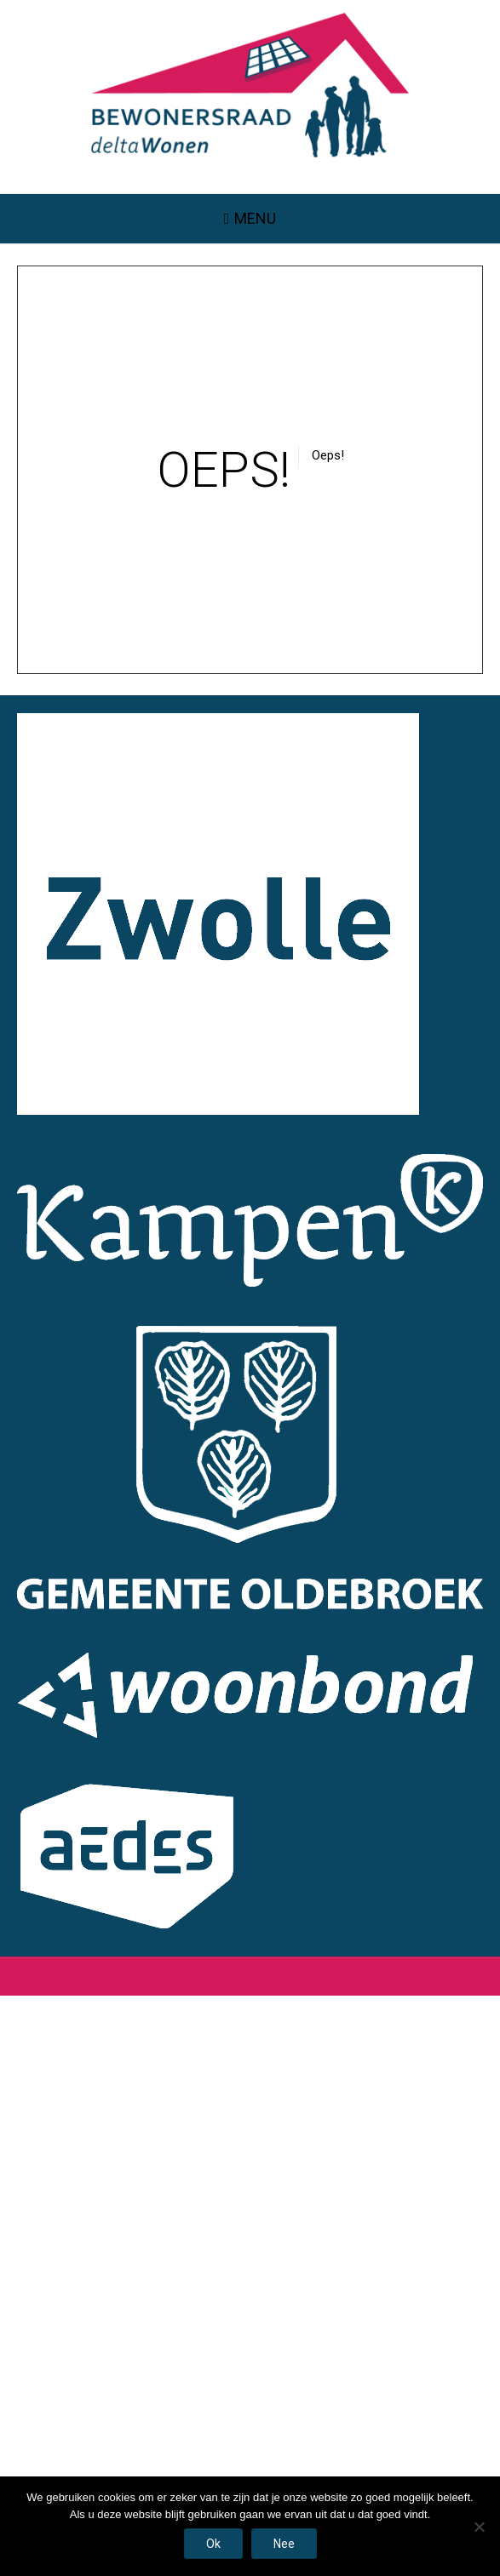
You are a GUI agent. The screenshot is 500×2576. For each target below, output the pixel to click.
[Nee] (478, 2526)
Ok (213, 2543)
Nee (284, 2543)
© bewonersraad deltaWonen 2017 (95, 1974)
